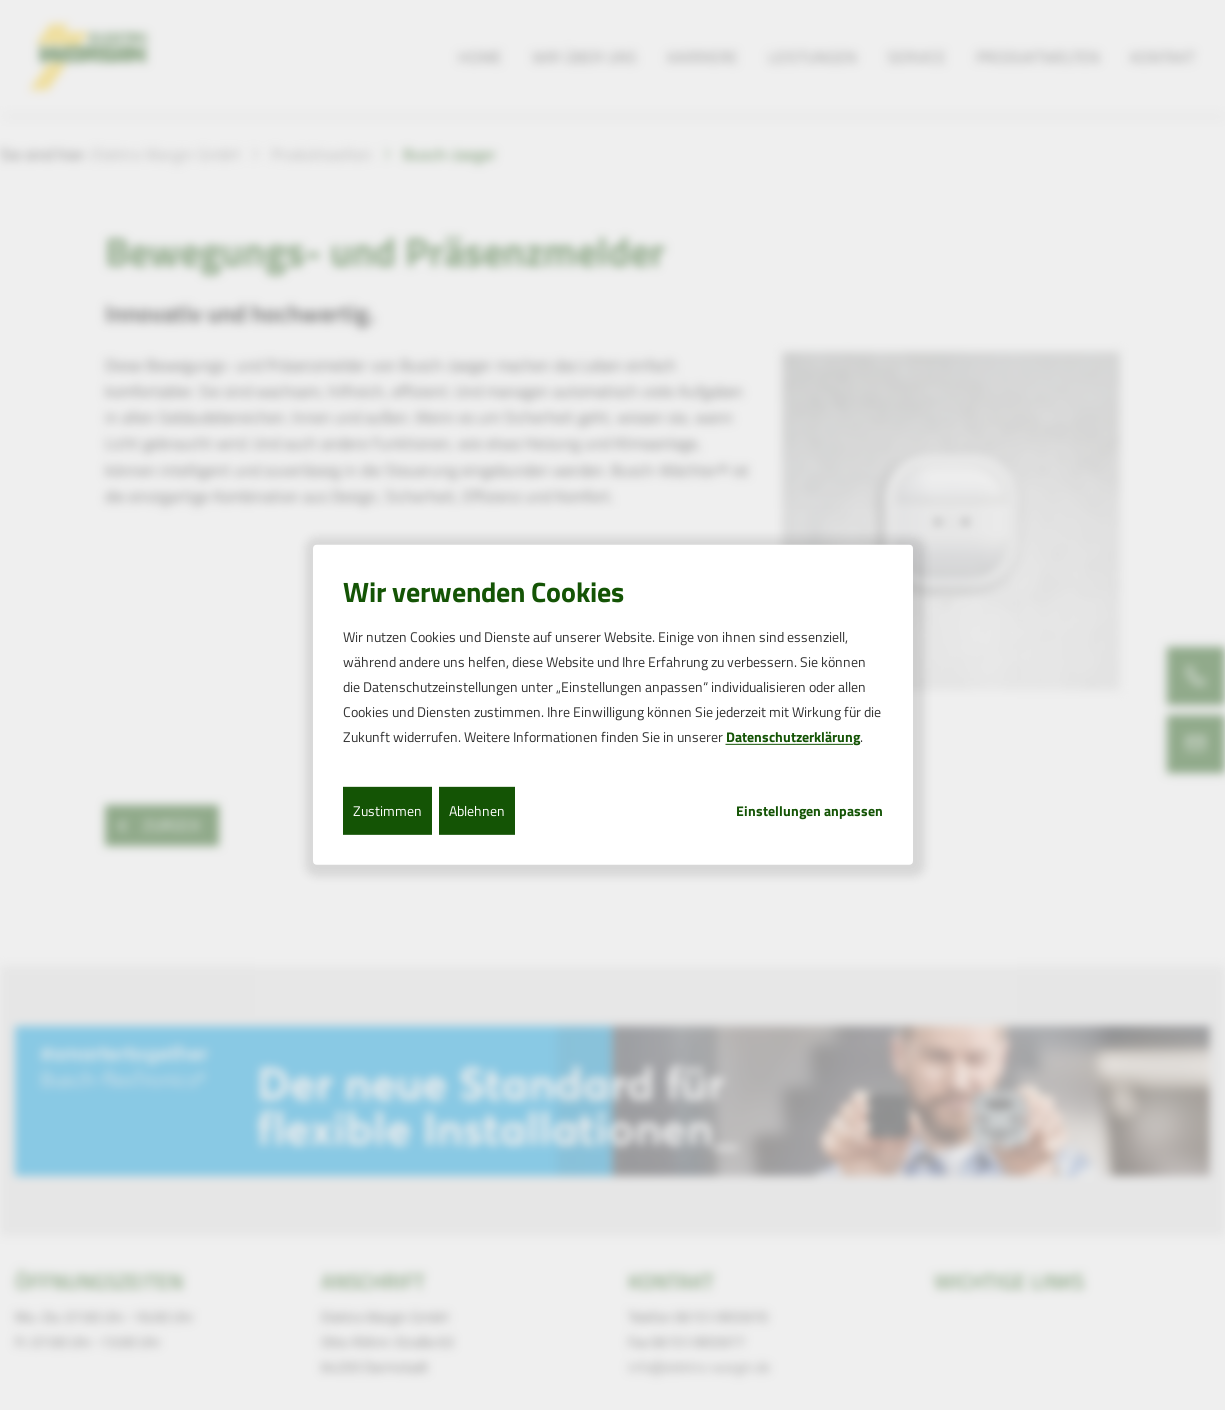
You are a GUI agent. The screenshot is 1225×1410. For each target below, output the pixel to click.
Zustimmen (387, 809)
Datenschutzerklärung (793, 736)
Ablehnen (477, 809)
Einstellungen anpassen (809, 810)
